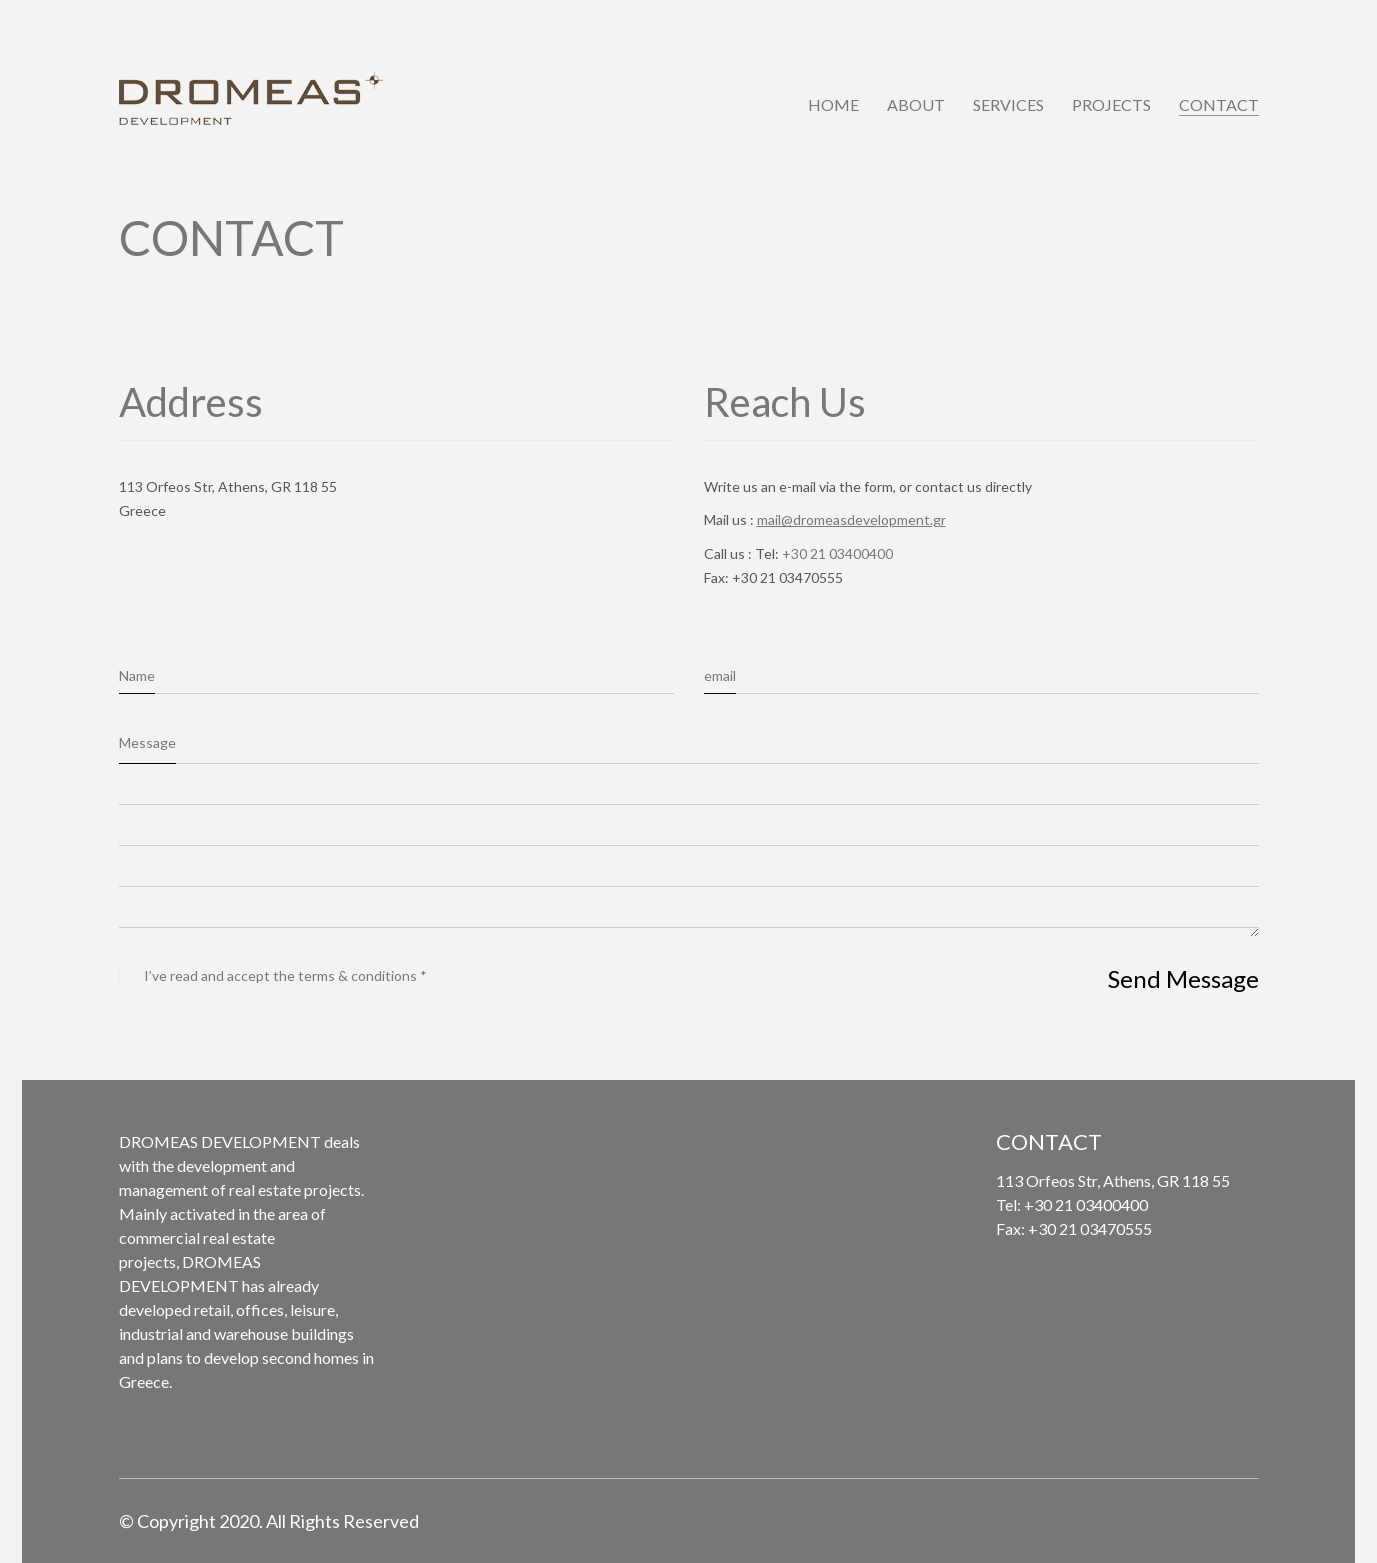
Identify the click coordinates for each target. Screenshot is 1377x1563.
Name (137, 675)
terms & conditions (357, 975)
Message (147, 742)
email (720, 675)
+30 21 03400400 (837, 553)
